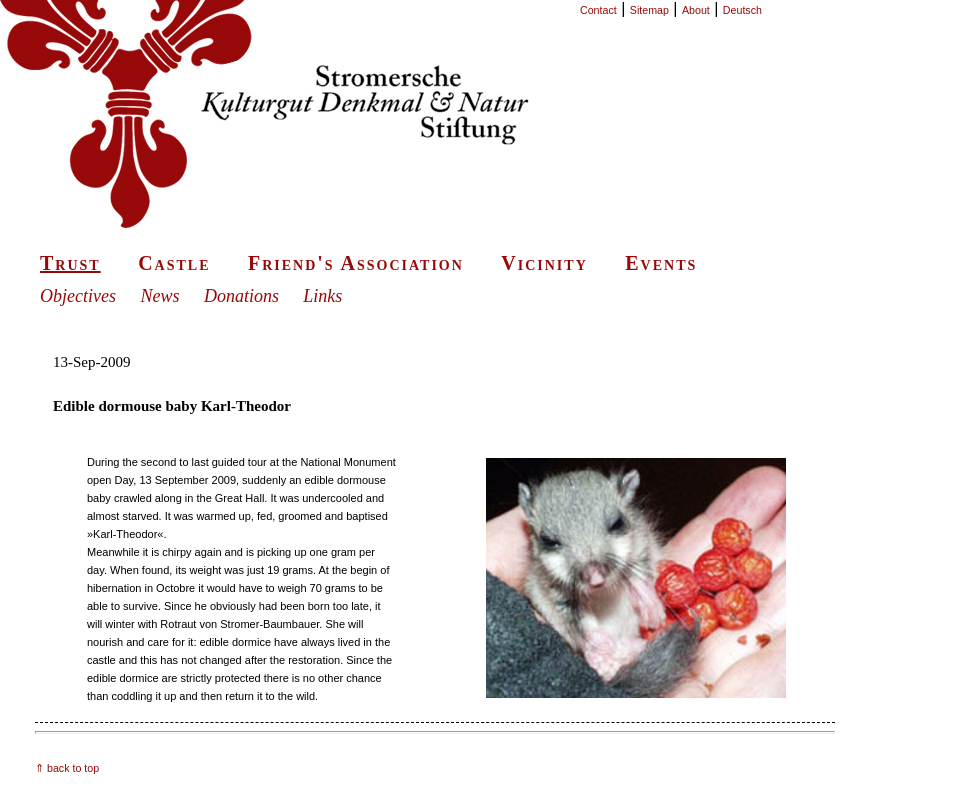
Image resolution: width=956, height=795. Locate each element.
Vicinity (544, 263)
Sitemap (649, 10)
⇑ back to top (67, 768)
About (696, 10)
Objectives (78, 296)
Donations (241, 296)
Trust (70, 263)
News (159, 296)
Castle (174, 263)
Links (322, 296)
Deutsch (742, 10)
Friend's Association (356, 263)
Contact (598, 10)
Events (661, 263)
